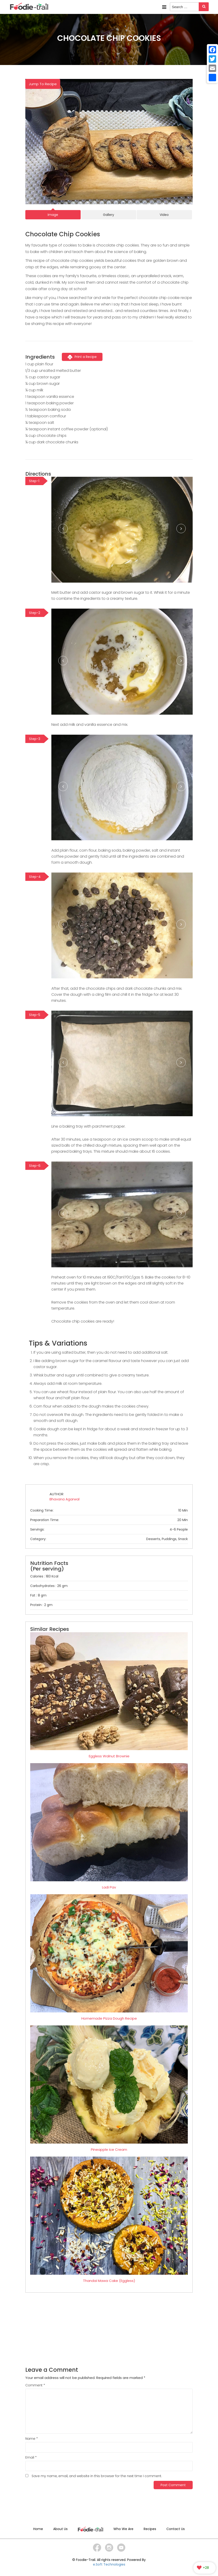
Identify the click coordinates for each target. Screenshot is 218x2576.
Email (31, 2457)
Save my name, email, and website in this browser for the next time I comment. (97, 2476)
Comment (35, 2385)
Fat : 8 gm (38, 1595)
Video (164, 214)
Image (53, 214)
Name (31, 2438)
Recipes (150, 2529)
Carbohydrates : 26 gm (49, 1585)
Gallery (108, 214)
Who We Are (123, 2529)
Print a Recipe (82, 356)
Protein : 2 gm (41, 1605)
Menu (164, 7)
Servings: (109, 1529)
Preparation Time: (109, 1520)
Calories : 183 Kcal (44, 1576)
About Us (60, 2529)
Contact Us (175, 2529)
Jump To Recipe (43, 83)
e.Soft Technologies (109, 2564)
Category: (109, 1539)
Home (38, 2529)
